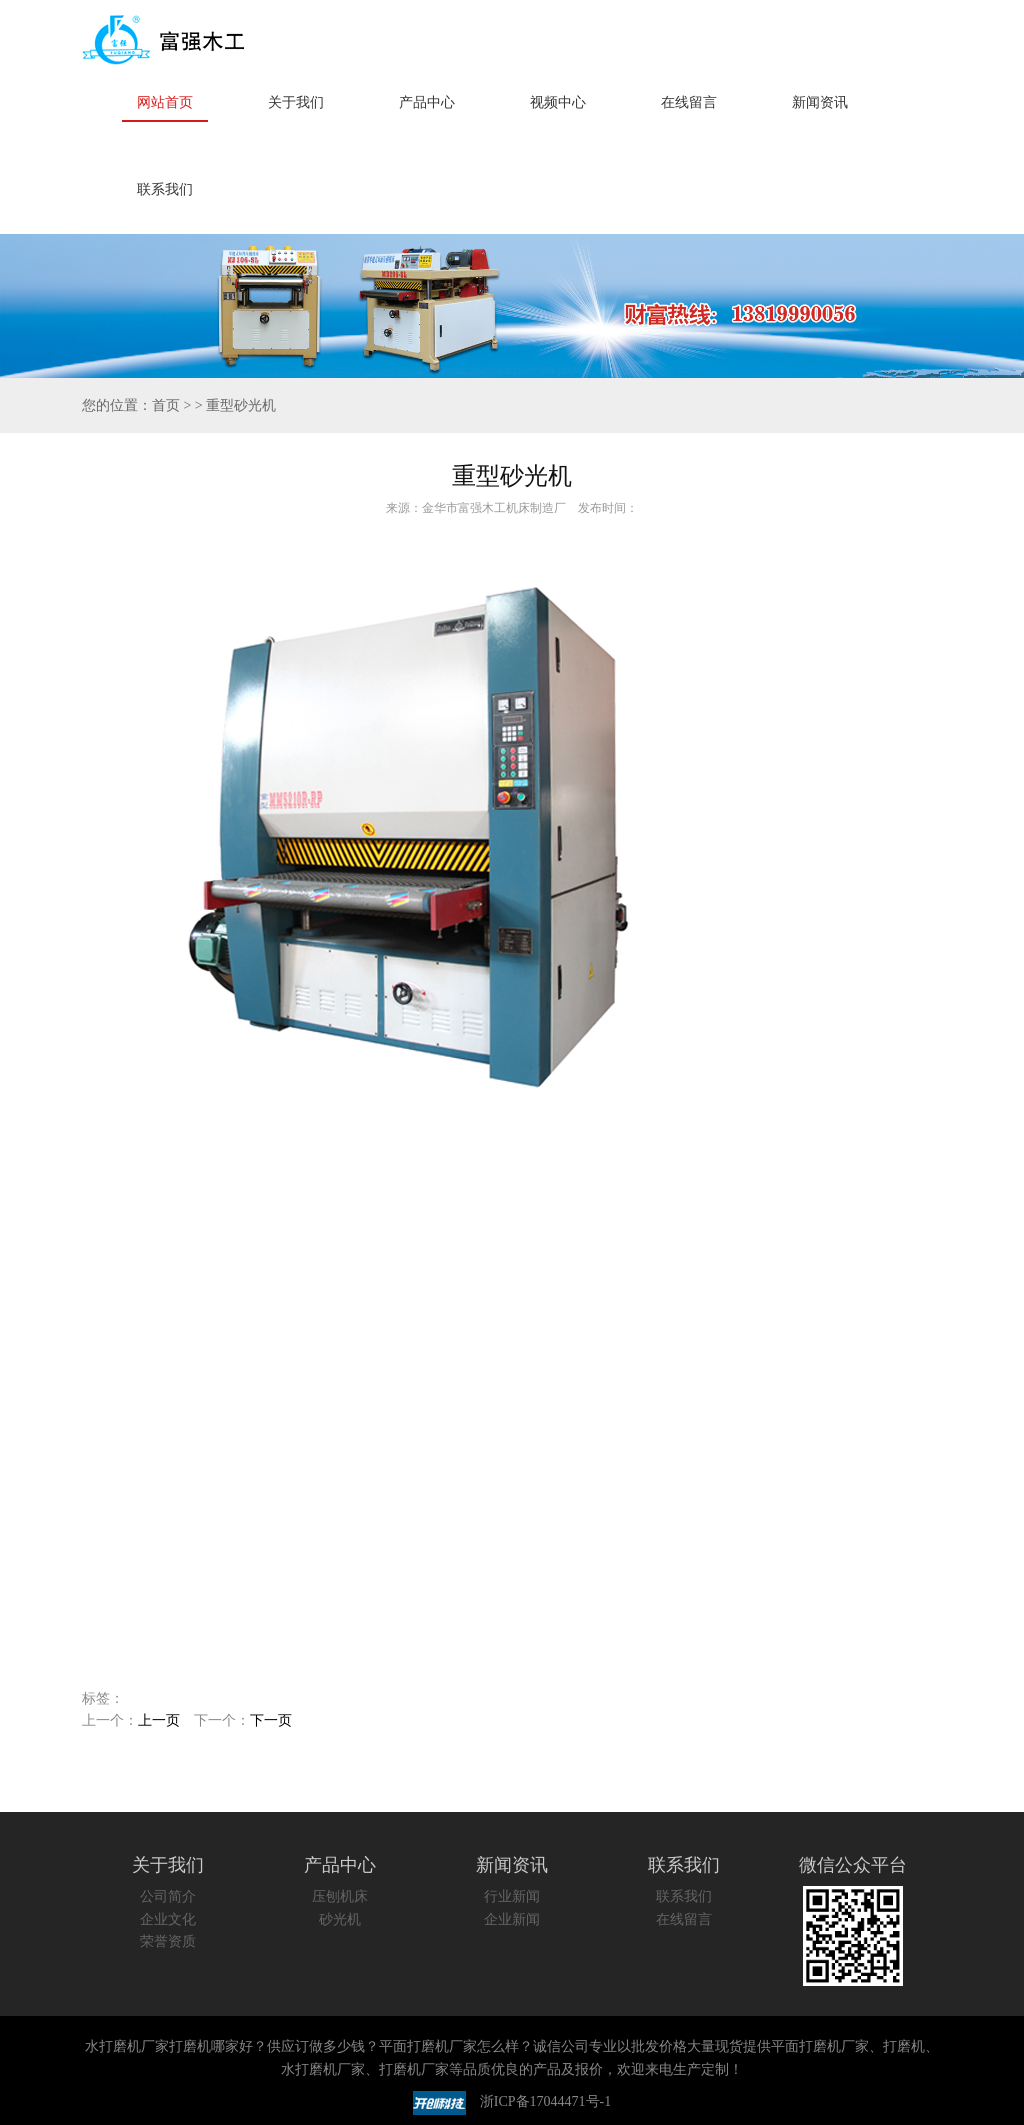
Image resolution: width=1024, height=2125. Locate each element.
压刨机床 (340, 1896)
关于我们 (296, 102)
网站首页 (165, 102)
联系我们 (165, 189)
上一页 (159, 1720)
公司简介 (168, 1896)
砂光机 (340, 1919)
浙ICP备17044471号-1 (545, 2102)
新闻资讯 (820, 102)
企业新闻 (512, 1919)
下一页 (271, 1720)
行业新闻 (512, 1896)
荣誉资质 (168, 1941)
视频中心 (558, 102)
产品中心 (427, 102)
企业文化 (168, 1919)
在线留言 (689, 102)
